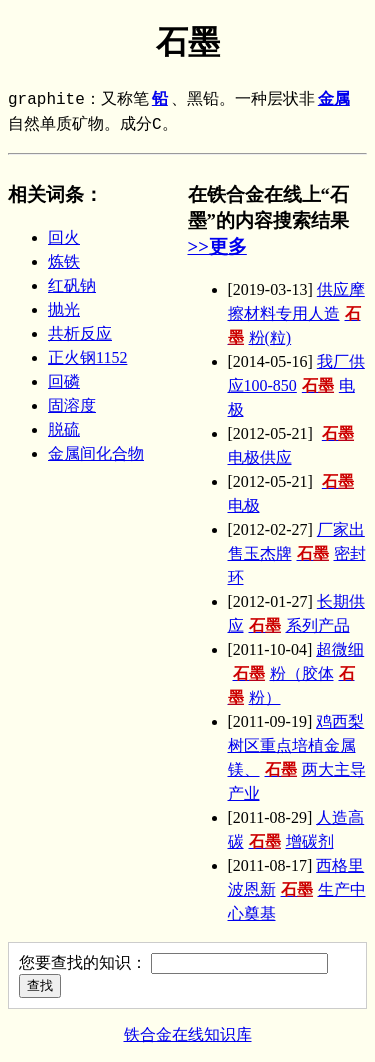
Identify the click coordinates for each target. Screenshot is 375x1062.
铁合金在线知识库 (188, 1034)
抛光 (64, 309)
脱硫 (64, 429)
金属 (334, 100)
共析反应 (80, 333)
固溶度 (72, 405)
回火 (64, 237)
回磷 (64, 381)
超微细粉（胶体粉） (296, 673)
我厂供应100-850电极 (296, 385)
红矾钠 (72, 285)
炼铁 (64, 261)
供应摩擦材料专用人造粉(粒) (296, 313)
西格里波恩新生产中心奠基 (297, 889)
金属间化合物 (96, 453)
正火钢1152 (87, 357)
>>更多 (217, 246)
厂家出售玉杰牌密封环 (297, 553)
